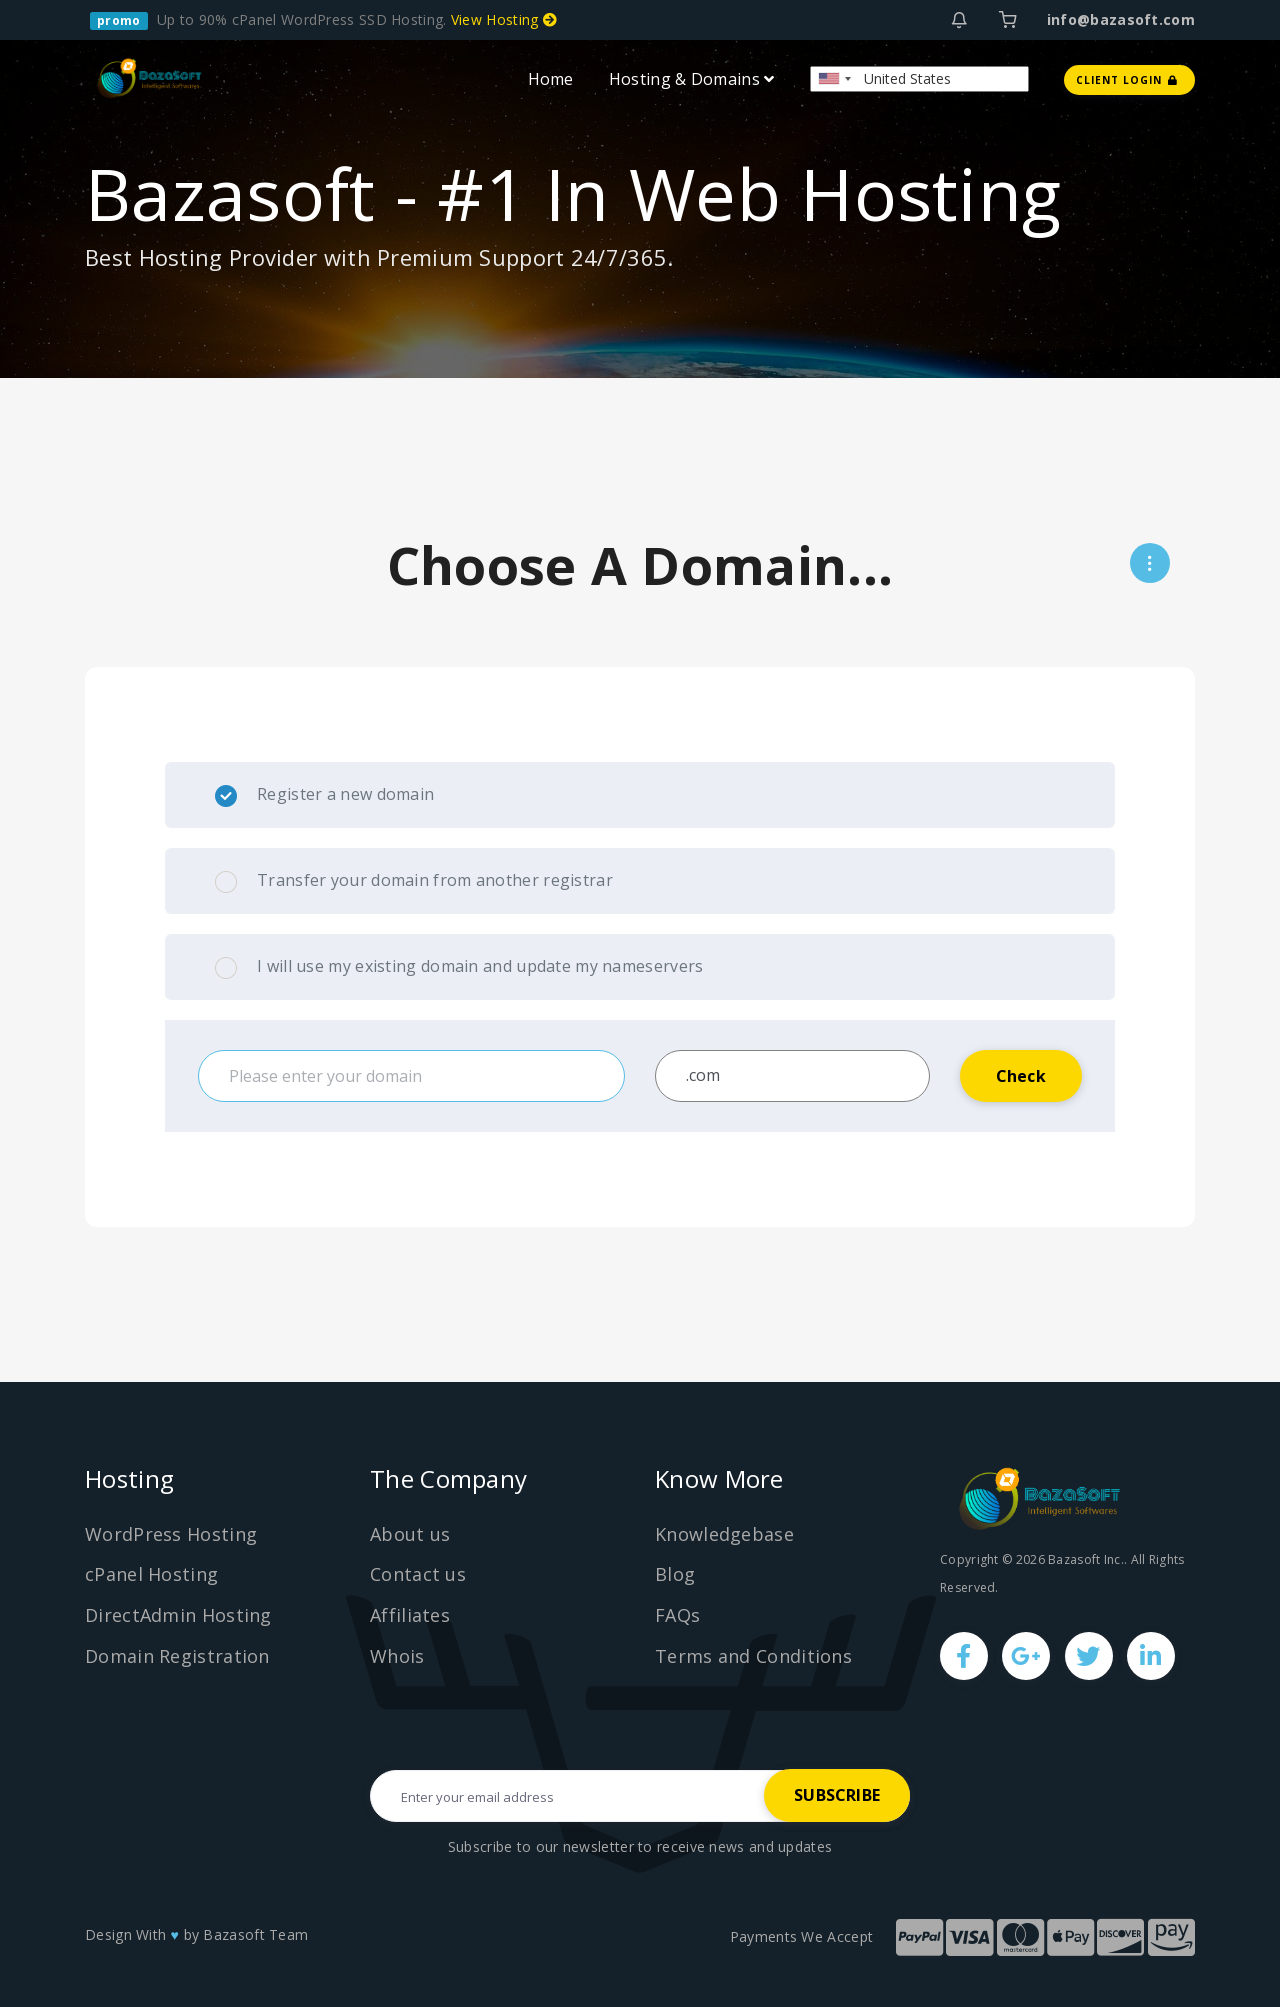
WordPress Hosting (171, 1534)
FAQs (677, 1615)
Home (551, 78)
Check (1021, 1076)
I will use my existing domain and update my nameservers (459, 967)
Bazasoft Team (255, 1934)
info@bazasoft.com (1121, 19)
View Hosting (504, 19)
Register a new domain (324, 795)
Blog (675, 1574)
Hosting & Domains (692, 78)
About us (410, 1534)
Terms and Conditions (753, 1656)
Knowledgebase (724, 1534)
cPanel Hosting (151, 1574)
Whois (397, 1656)
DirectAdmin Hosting (178, 1615)
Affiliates (410, 1615)
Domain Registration (177, 1656)
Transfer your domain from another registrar (414, 881)
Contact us (418, 1574)
